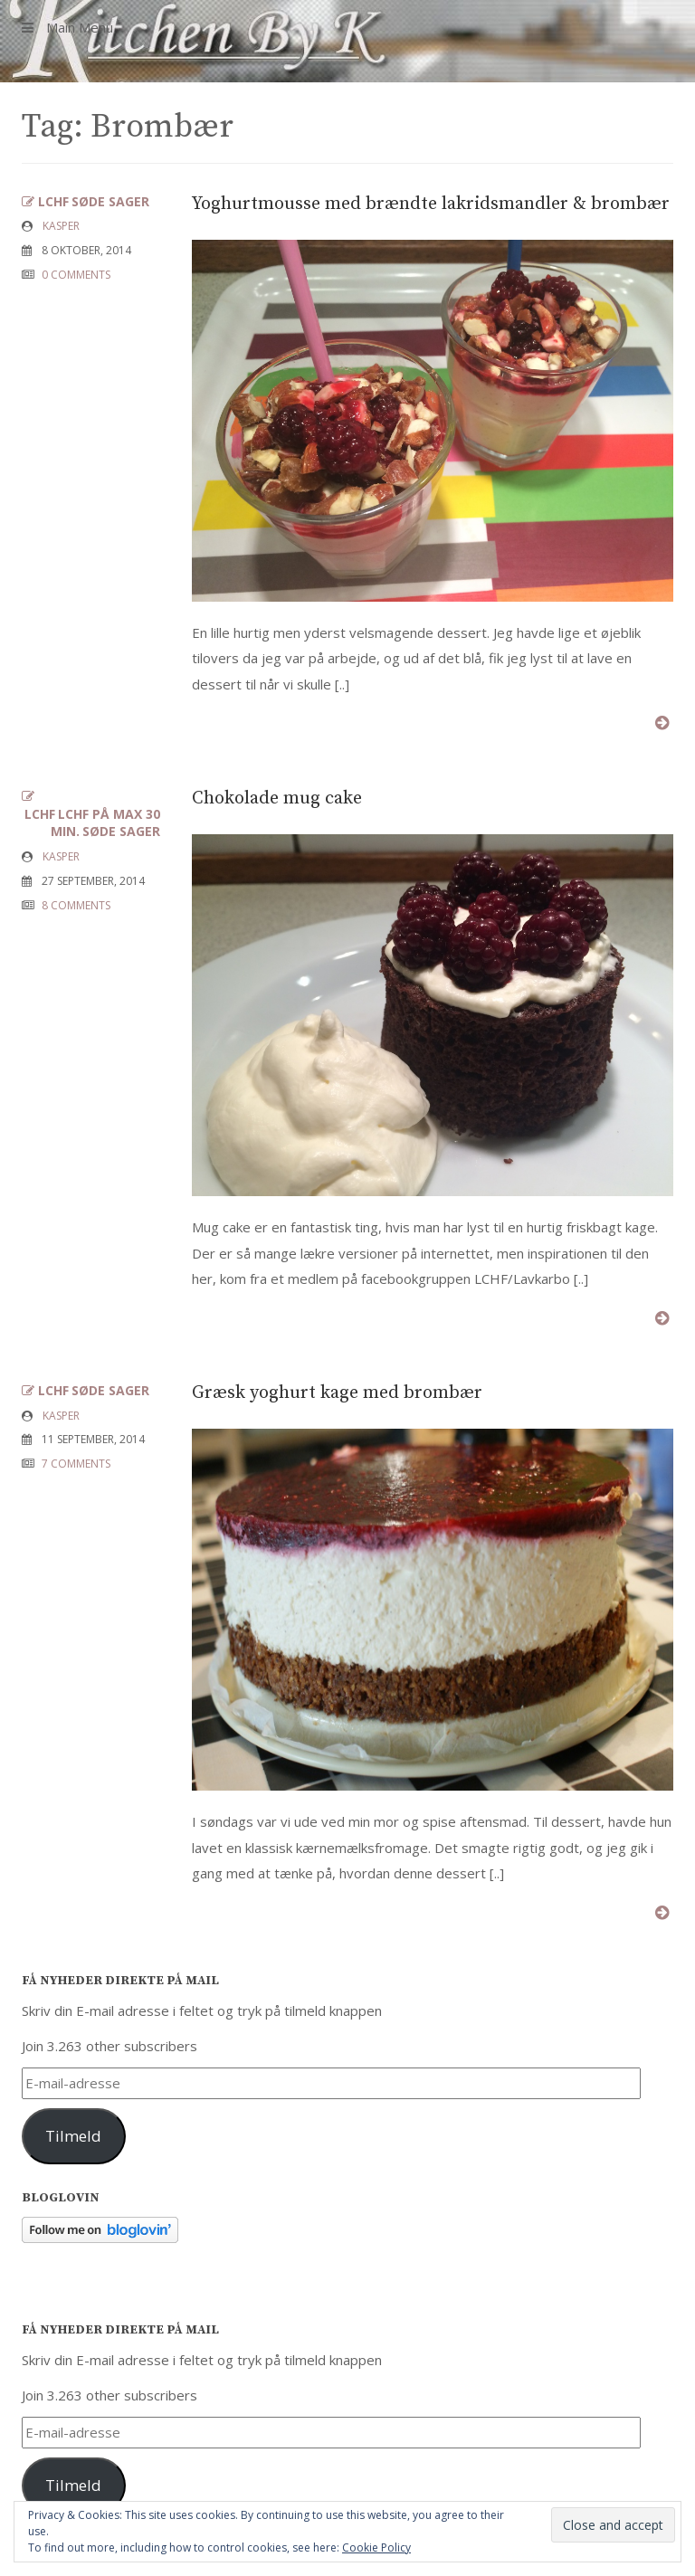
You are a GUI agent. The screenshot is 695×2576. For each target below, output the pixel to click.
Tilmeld (73, 2135)
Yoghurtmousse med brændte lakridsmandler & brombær (431, 204)
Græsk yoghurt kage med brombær (337, 1393)
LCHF (53, 201)
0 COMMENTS (76, 274)
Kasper (61, 225)
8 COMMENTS (76, 905)
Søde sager (110, 201)
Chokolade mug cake (277, 798)
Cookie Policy (376, 2547)
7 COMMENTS (76, 1463)
